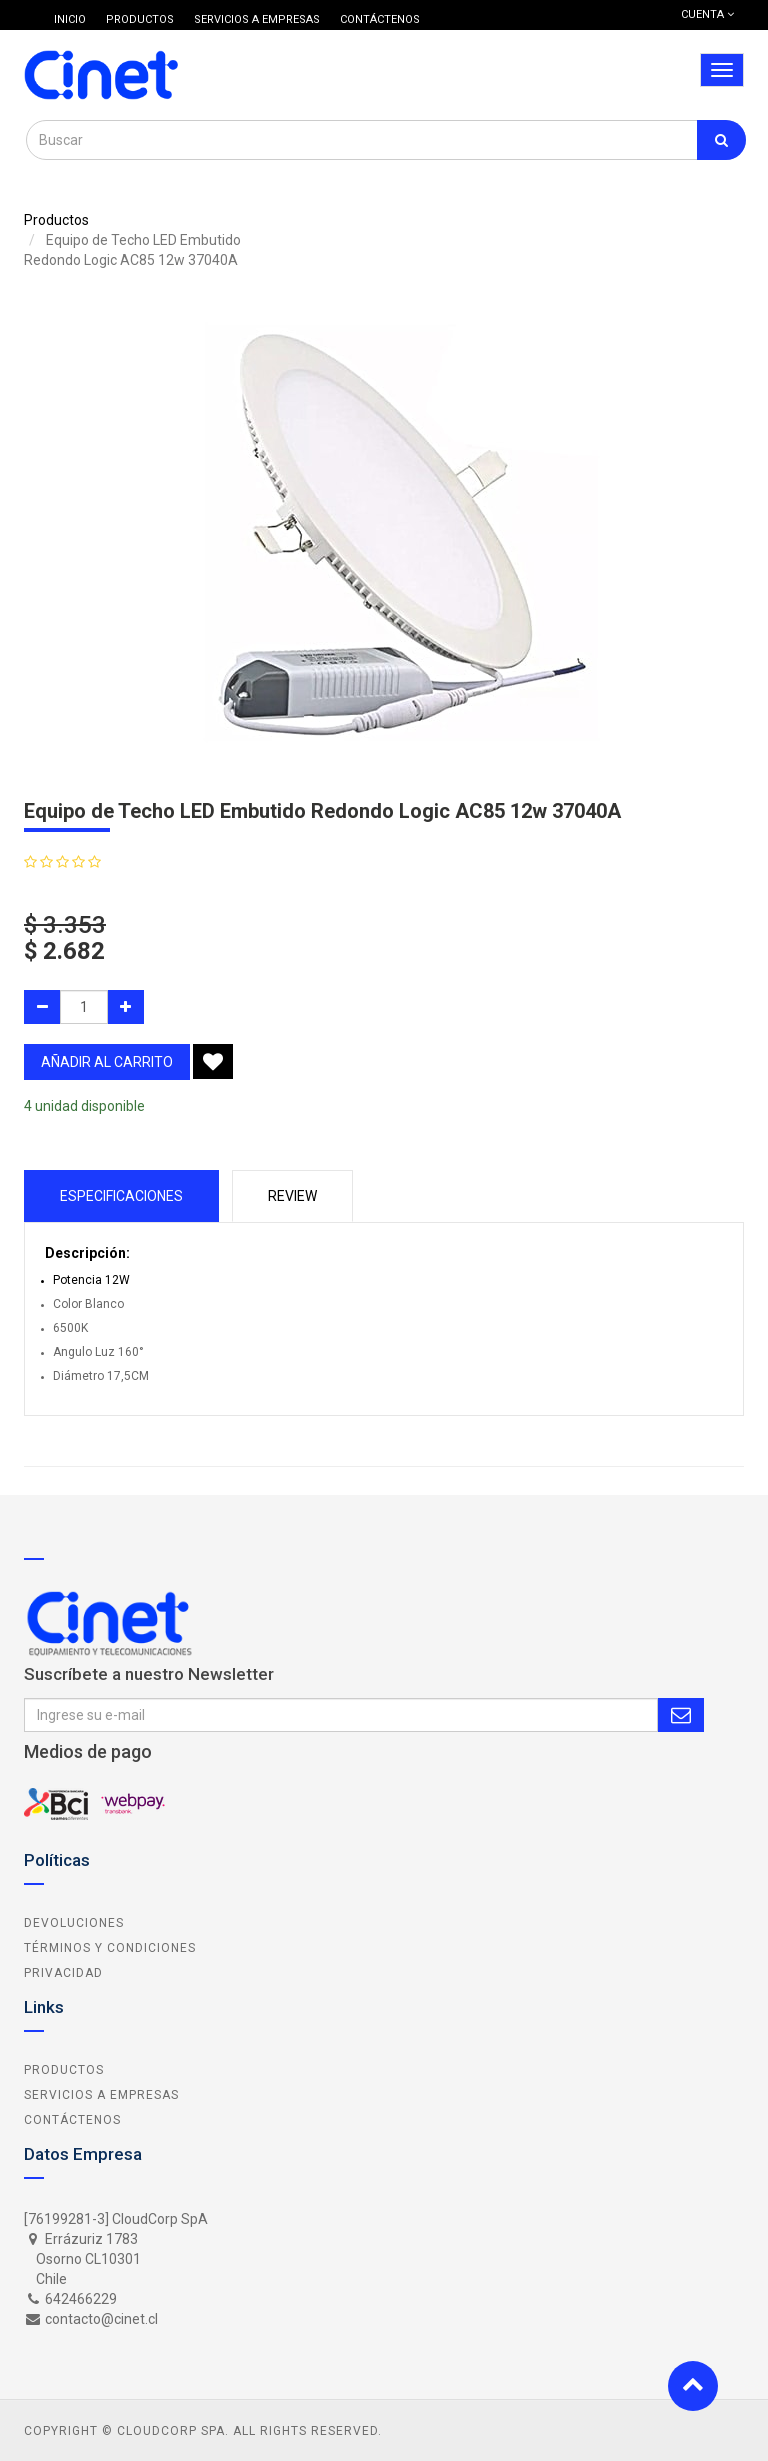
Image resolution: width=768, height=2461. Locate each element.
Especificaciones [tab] (121, 1196)
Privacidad (63, 1973)
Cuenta (707, 14)
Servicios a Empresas (101, 2095)
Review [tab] (292, 1196)
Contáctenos (72, 2120)
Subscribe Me (681, 1715)
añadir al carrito (107, 1062)
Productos (56, 220)
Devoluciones (74, 1923)
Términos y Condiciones (110, 1948)
